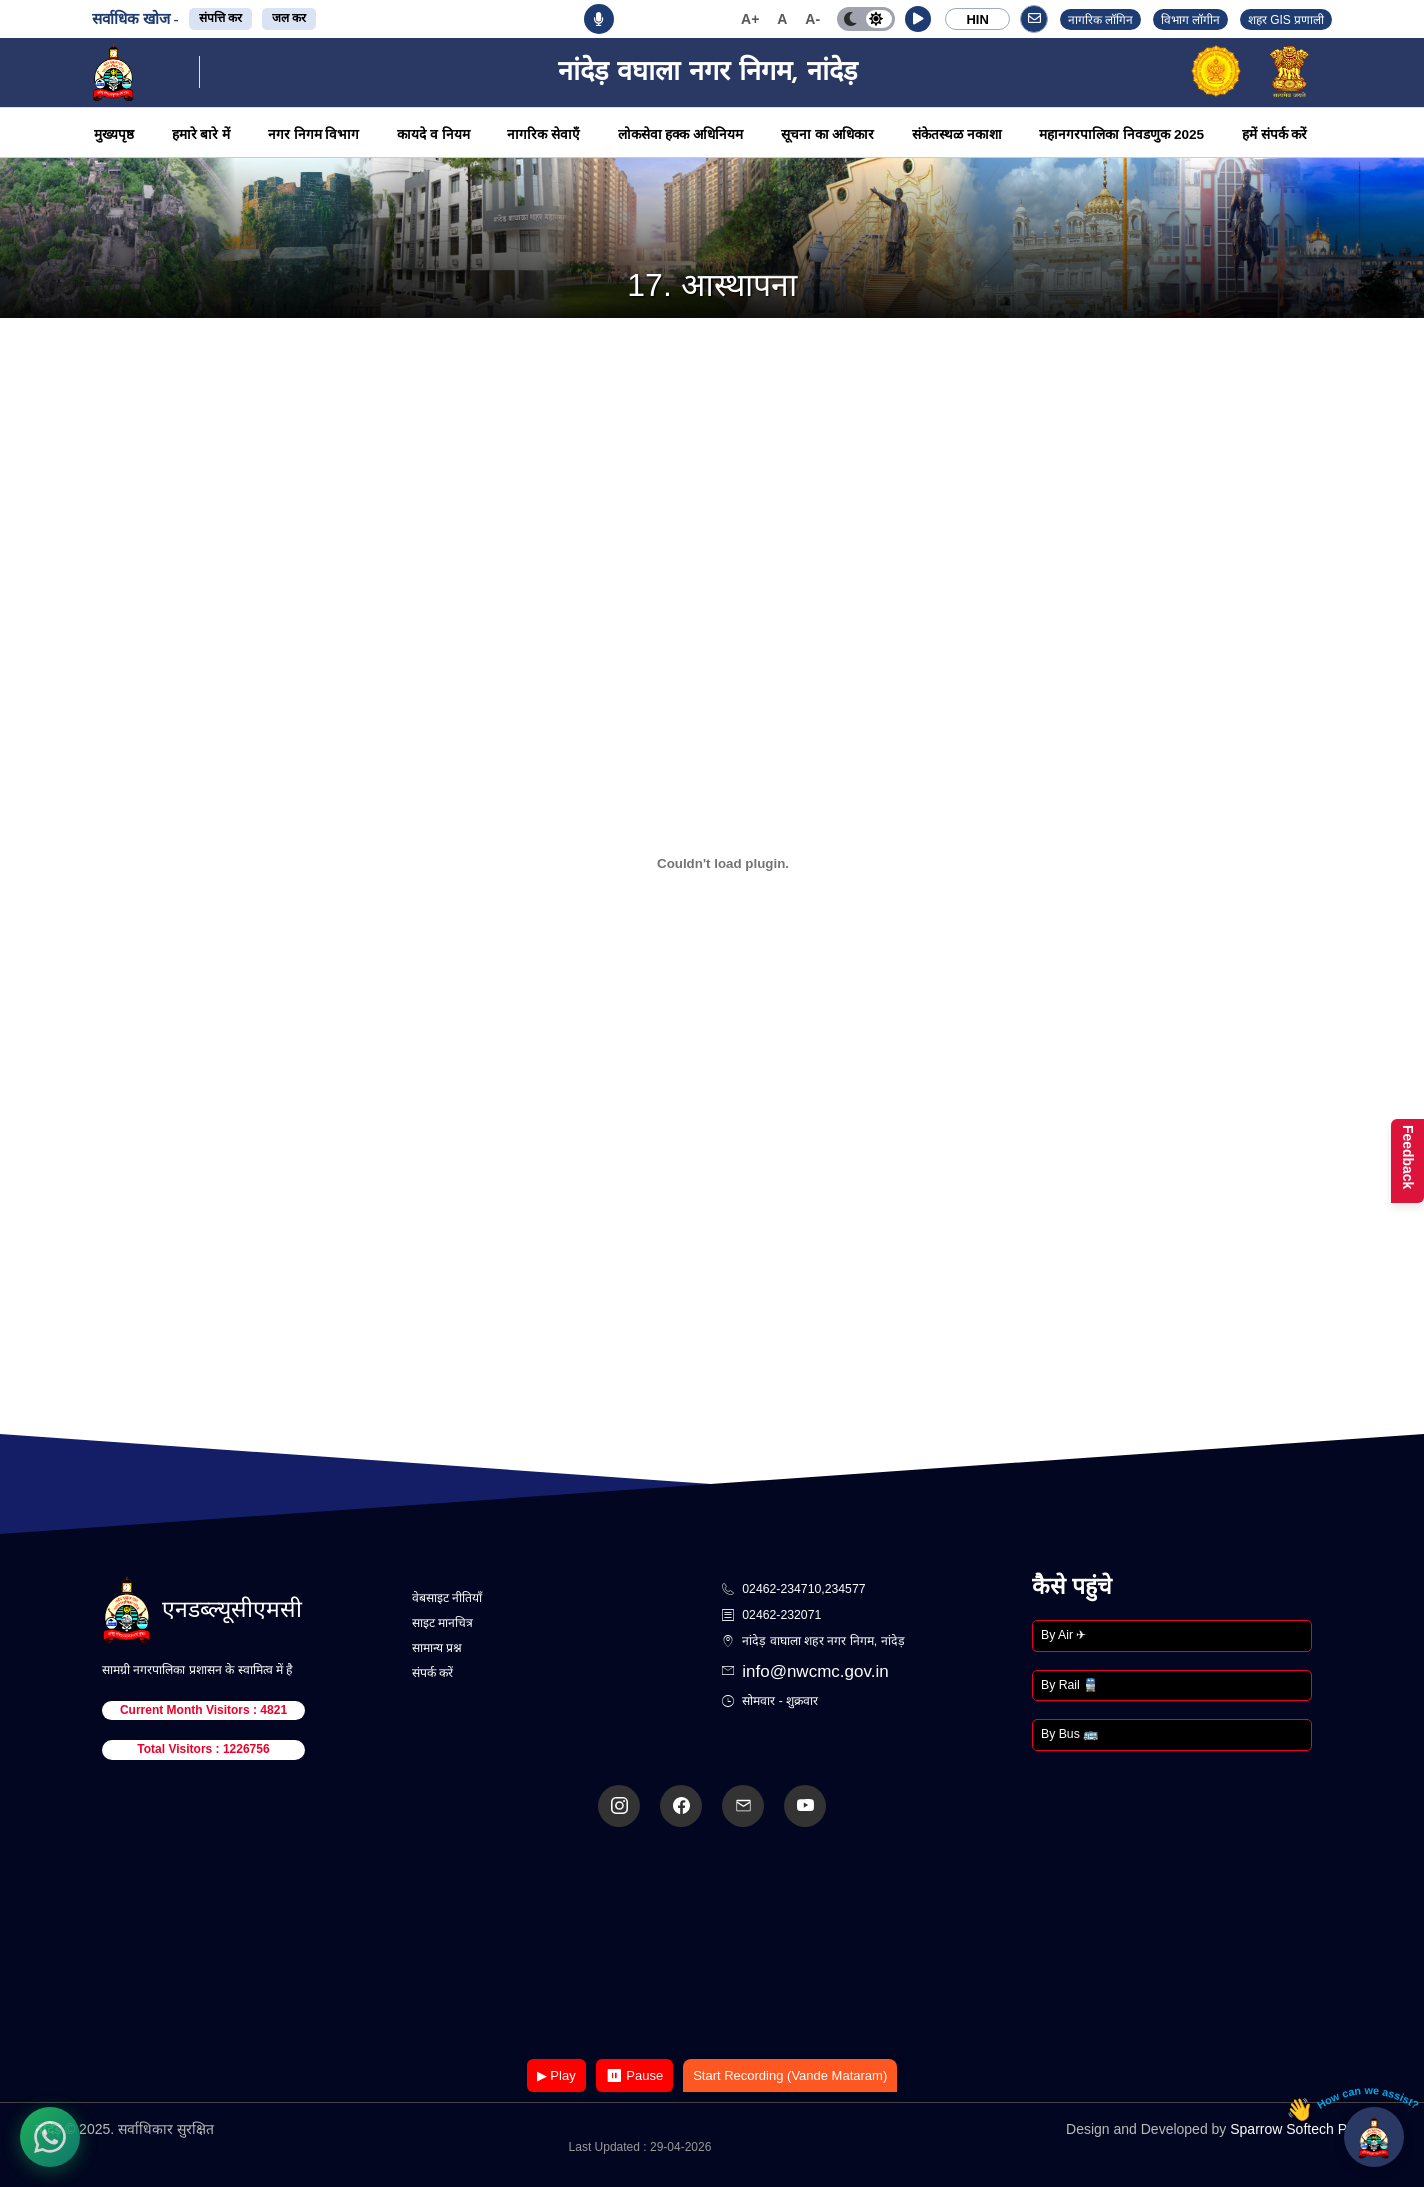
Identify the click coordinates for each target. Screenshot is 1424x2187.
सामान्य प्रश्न (437, 1648)
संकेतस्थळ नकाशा (957, 134)
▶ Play (556, 2075)
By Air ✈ (1063, 1635)
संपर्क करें (432, 1673)
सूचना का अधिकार (828, 134)
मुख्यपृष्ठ (114, 134)
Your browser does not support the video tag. (712, 1944)
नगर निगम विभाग (314, 134)
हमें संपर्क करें (1275, 134)
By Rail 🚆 (1069, 1685)
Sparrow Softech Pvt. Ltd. (1309, 2129)
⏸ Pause (634, 2075)
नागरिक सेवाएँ (543, 134)
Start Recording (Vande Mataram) (790, 2075)
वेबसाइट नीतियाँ (447, 1598)
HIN (977, 19)
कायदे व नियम (433, 134)
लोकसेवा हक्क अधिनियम (681, 134)
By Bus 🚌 (1069, 1734)
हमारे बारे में (201, 134)
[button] (918, 19)
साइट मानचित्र (442, 1623)
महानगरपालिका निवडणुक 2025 (1121, 134)
